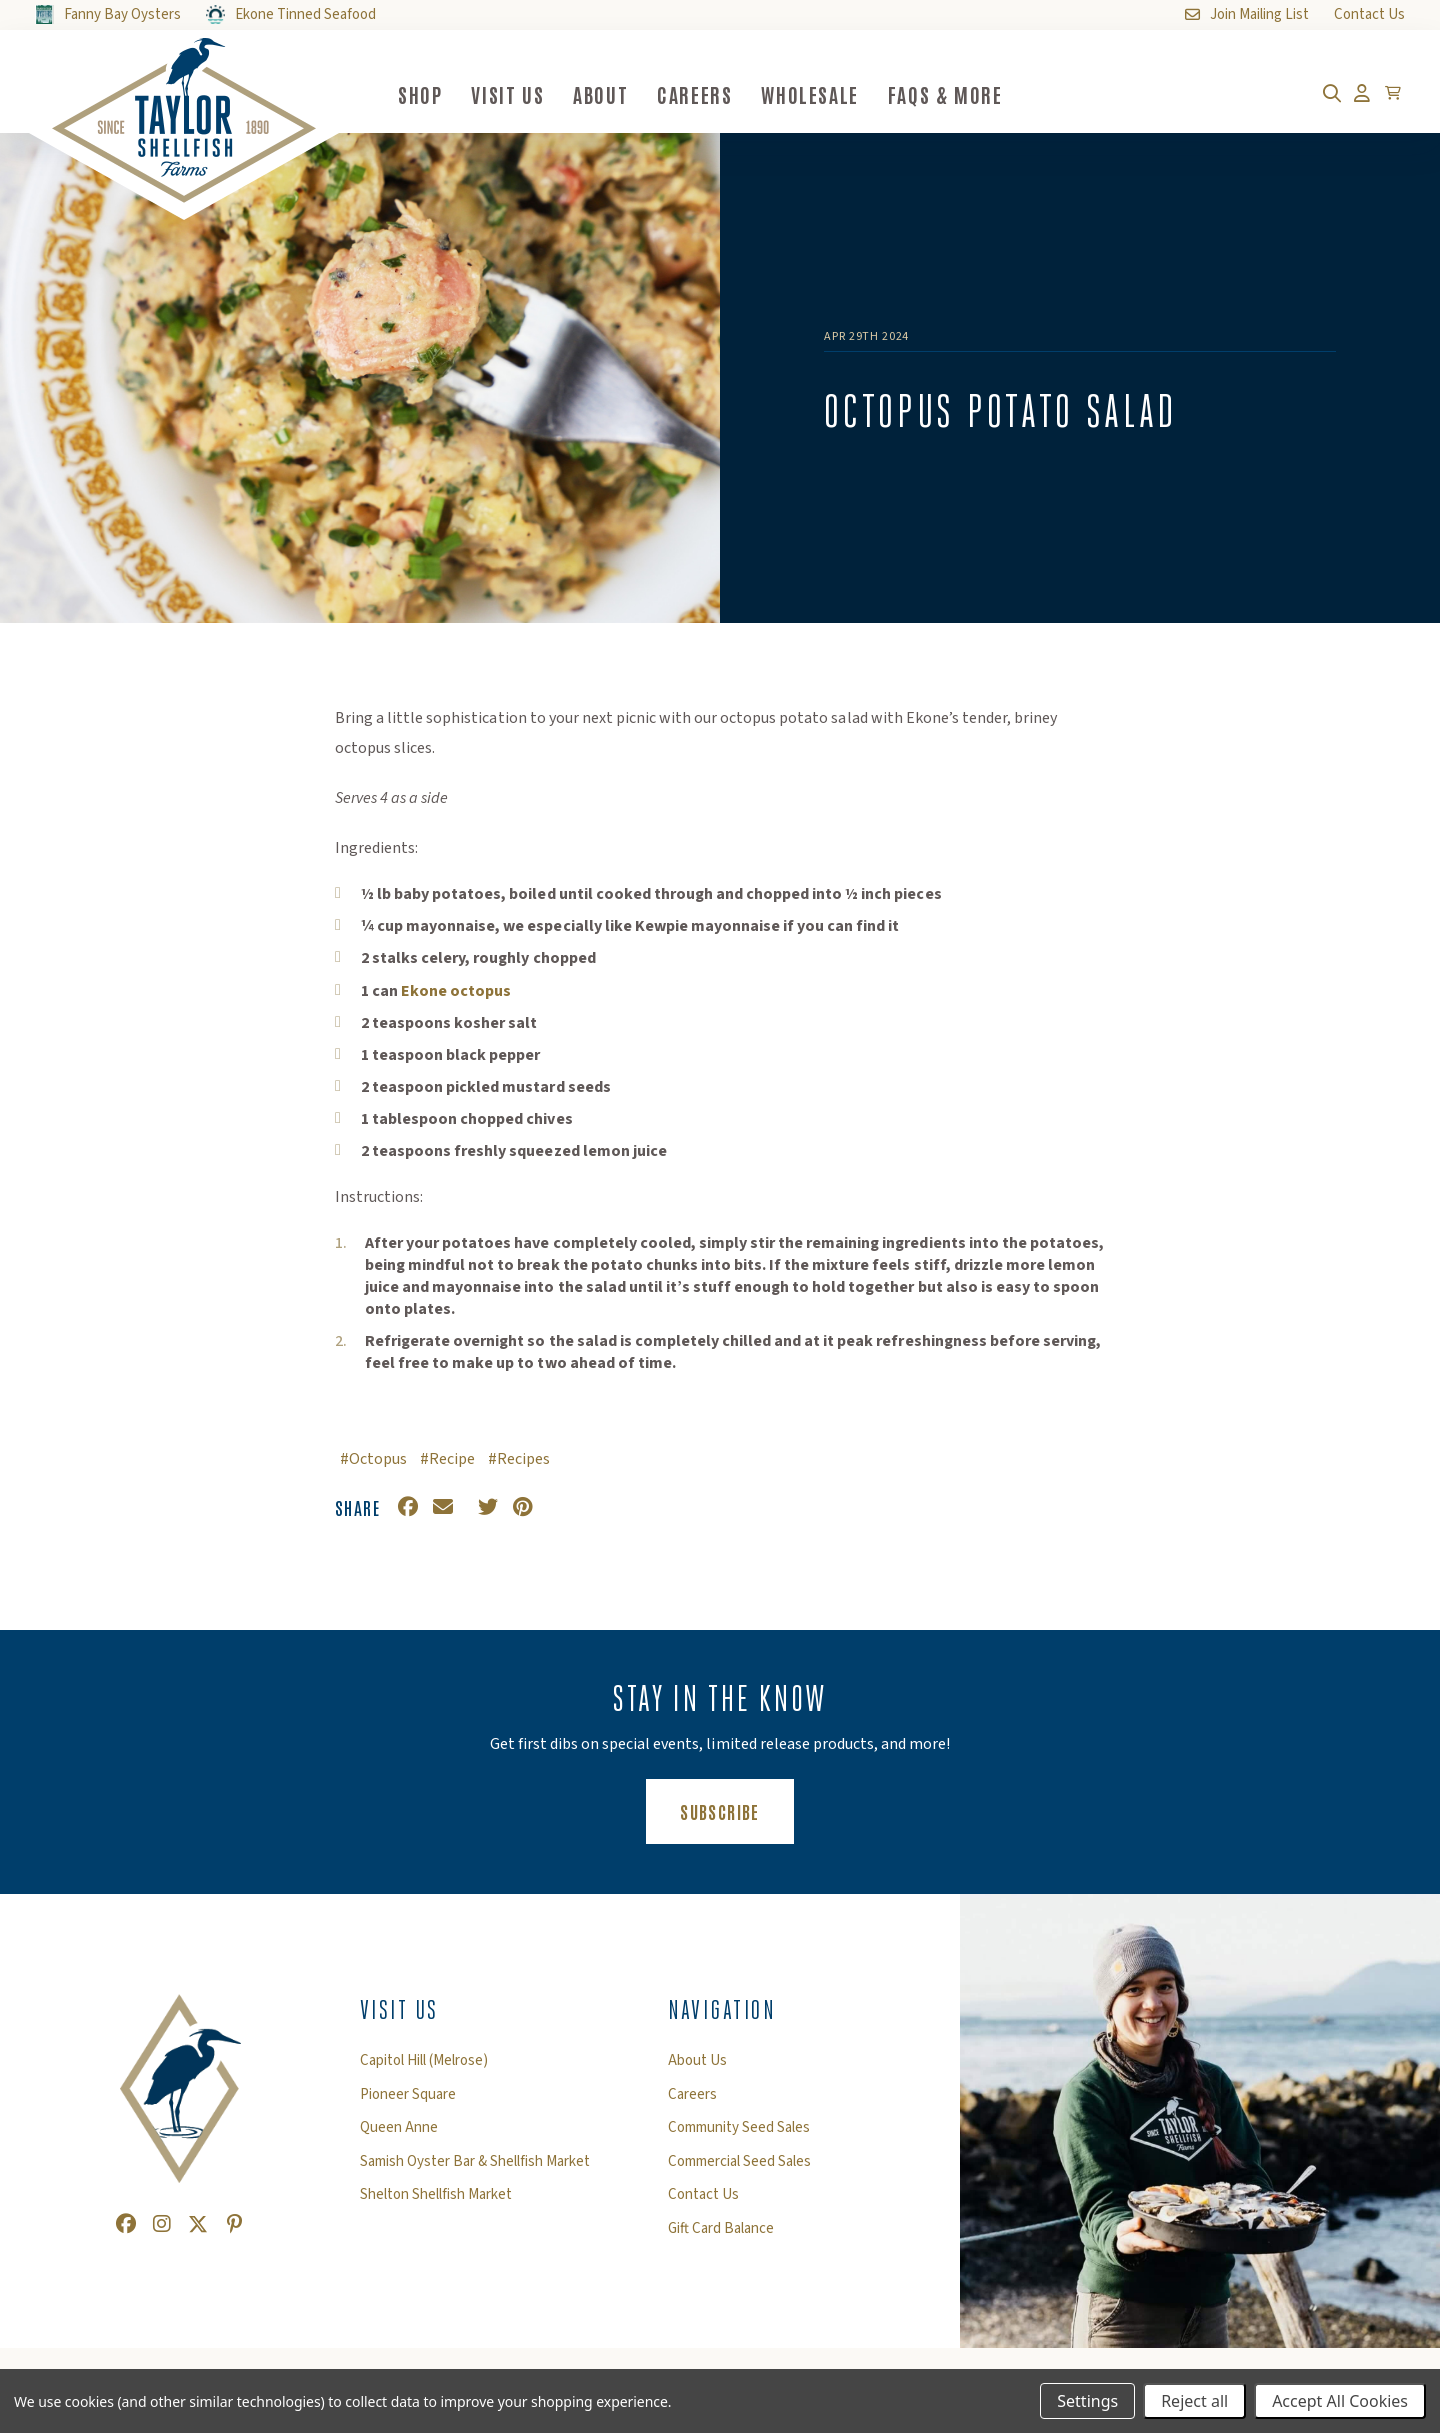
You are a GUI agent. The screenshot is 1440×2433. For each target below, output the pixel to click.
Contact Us (703, 2195)
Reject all (1194, 2401)
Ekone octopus (456, 991)
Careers (694, 94)
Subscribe (736, 1810)
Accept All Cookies (1340, 2401)
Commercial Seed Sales (739, 2162)
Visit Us (507, 94)
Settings (1087, 2401)
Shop (420, 94)
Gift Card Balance (721, 2229)
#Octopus (373, 1459)
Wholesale (809, 94)
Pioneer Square (408, 2095)
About (600, 94)
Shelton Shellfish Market (436, 2195)
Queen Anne (399, 2128)
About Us (697, 2061)
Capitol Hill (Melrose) (424, 2061)
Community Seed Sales (739, 2128)
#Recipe (447, 1459)
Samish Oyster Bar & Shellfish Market (475, 2162)
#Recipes (519, 1459)
